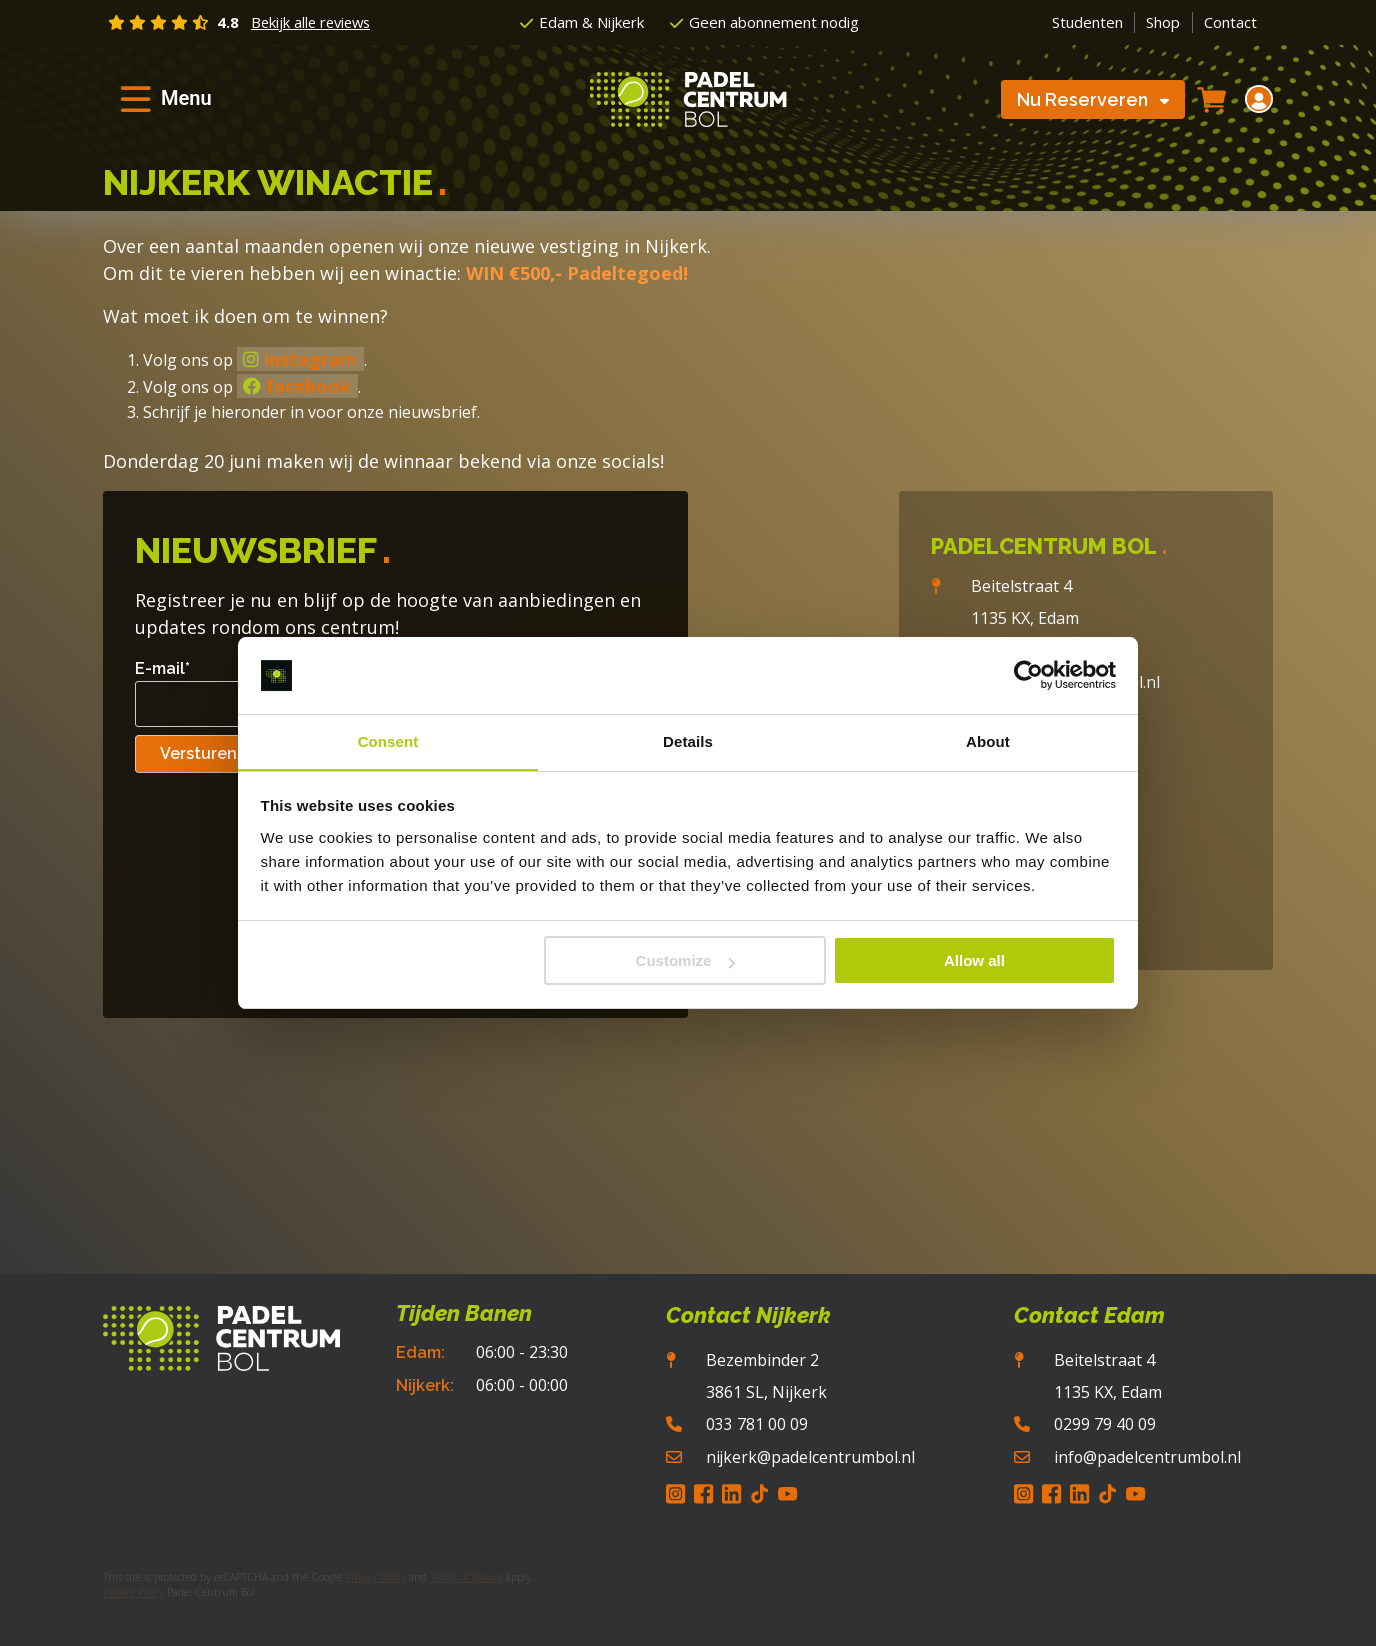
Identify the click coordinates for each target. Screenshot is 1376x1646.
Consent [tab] (388, 740)
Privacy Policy (375, 1576)
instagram (300, 359)
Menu (186, 99)
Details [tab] (688, 740)
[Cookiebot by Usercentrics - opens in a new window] (1028, 675)
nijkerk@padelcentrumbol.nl (809, 1456)
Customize (686, 961)
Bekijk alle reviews (314, 22)
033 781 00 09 (755, 1424)
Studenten (1087, 22)
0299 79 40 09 (1103, 1424)
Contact (1230, 22)
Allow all (974, 961)
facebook (297, 386)
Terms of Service (466, 1576)
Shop (1163, 22)
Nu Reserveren (1093, 100)
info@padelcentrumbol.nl (1146, 1456)
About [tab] (988, 740)
